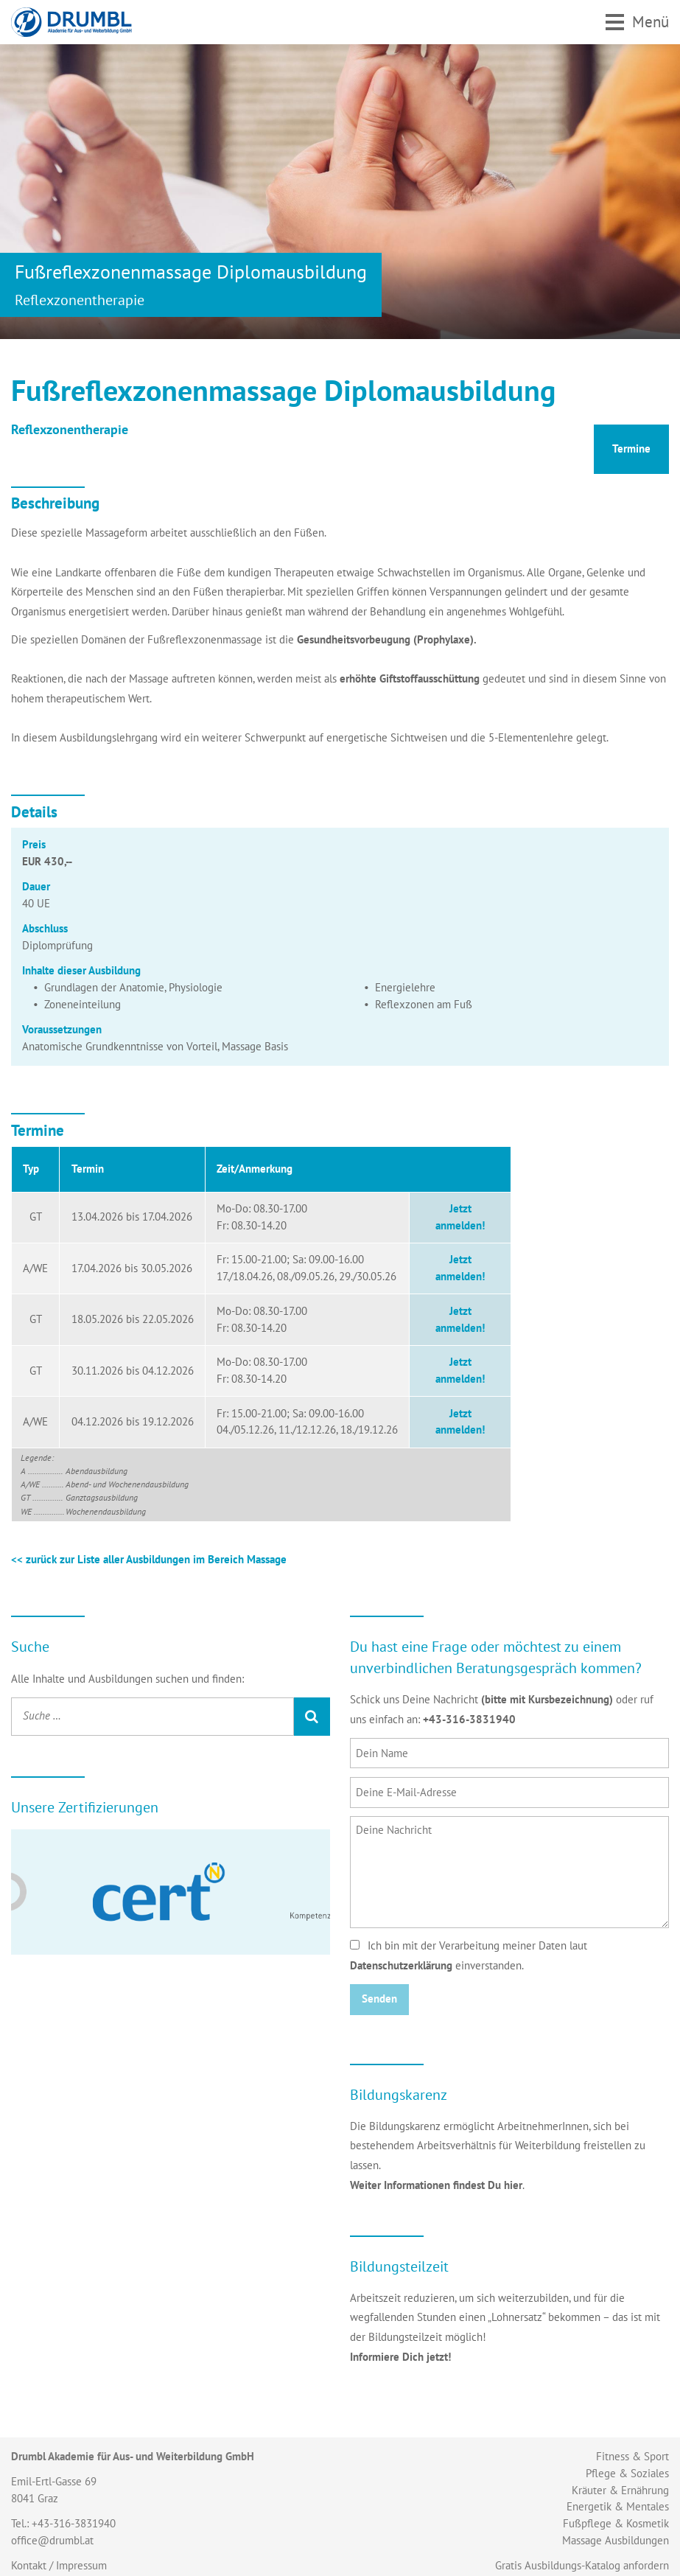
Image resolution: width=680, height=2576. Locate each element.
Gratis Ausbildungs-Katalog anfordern (582, 2565)
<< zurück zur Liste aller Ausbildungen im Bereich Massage (149, 1559)
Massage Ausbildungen (615, 2540)
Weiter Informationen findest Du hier (436, 2185)
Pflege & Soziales (627, 2473)
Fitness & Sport (632, 2456)
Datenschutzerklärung (401, 1965)
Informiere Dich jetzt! (400, 2357)
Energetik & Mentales (618, 2506)
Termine (631, 448)
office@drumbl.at (52, 2540)
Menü (650, 21)
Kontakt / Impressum (59, 2565)
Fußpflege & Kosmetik (616, 2523)
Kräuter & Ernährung (620, 2490)
